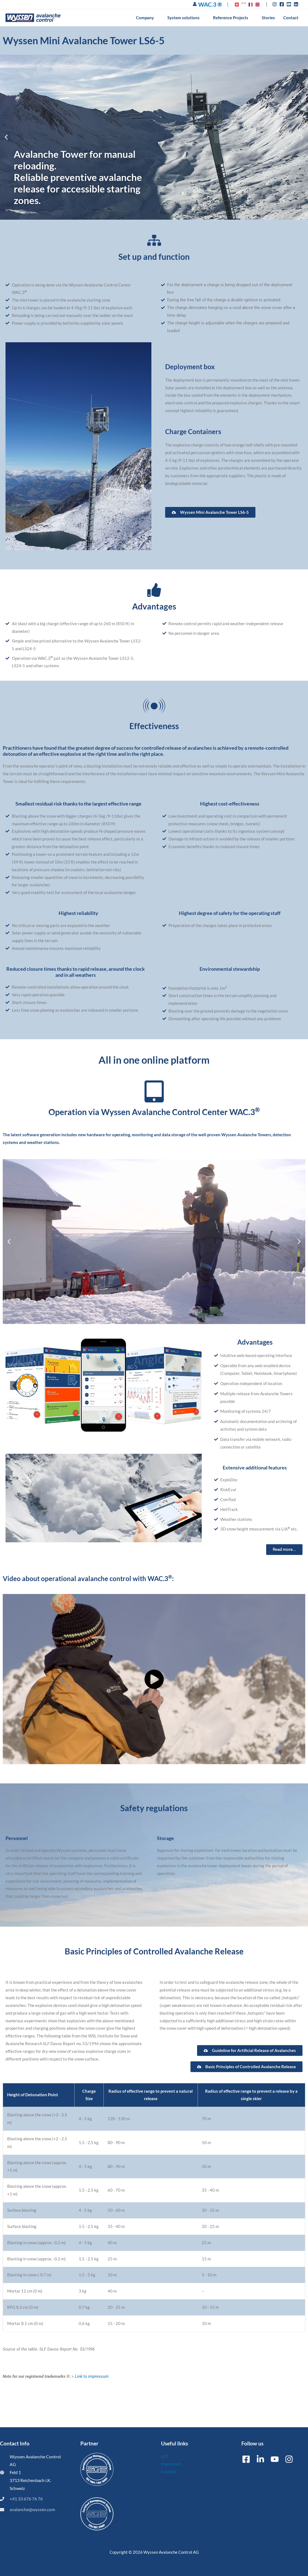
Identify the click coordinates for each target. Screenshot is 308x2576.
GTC (165, 2456)
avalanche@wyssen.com (32, 2509)
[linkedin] (297, 4)
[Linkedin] (260, 2459)
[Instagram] (289, 2459)
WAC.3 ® (210, 4)
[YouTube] (274, 2459)
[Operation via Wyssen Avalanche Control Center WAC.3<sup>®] (154, 1091)
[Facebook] (246, 2459)
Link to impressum (92, 2376)
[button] (156, 17)
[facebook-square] (282, 4)
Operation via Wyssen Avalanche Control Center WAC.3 (154, 1112)
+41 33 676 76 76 (26, 2498)
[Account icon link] (195, 4)
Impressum (171, 2463)
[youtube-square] (290, 4)
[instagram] (275, 4)
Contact (168, 2471)
